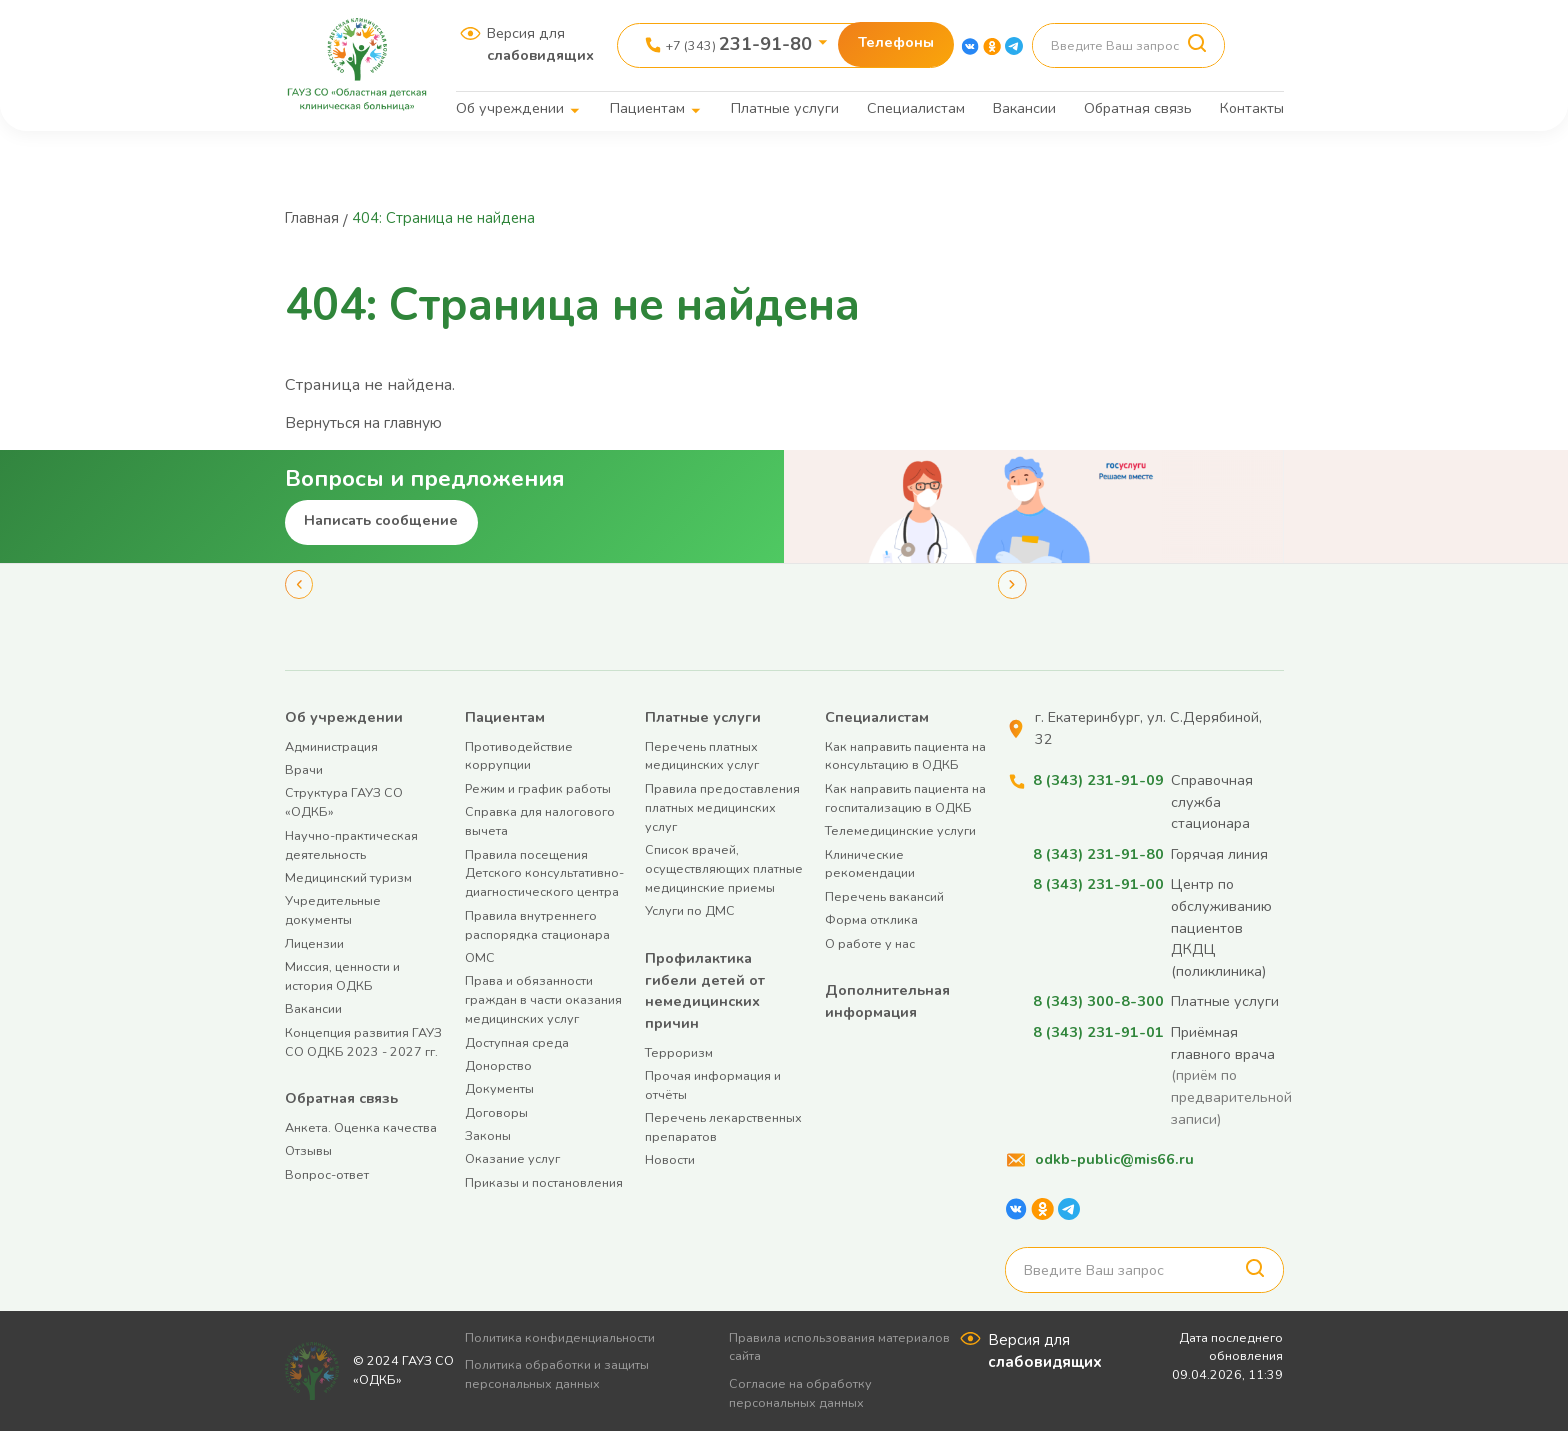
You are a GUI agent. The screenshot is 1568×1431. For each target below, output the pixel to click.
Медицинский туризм (348, 877)
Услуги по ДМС (690, 910)
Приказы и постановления (544, 1182)
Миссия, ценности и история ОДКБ (342, 976)
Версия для (540, 44)
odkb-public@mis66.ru (1114, 1159)
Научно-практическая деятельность (351, 845)
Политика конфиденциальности (568, 1337)
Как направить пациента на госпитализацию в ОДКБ (905, 798)
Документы (499, 1088)
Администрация (331, 746)
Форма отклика (871, 919)
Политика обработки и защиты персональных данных (565, 1374)
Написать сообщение (381, 520)
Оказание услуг (512, 1158)
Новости (670, 1159)
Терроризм (679, 1052)
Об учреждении (510, 108)
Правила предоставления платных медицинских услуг (722, 807)
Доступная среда (517, 1042)
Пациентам (647, 108)
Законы (488, 1135)
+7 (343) (739, 44)
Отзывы (308, 1150)
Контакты (1252, 108)
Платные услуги (785, 108)
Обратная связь (1138, 108)
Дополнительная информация (887, 1001)
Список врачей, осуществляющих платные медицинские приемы (724, 868)
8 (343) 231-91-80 (1097, 854)
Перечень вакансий (884, 896)
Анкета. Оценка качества (361, 1127)
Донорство (498, 1065)
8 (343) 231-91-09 (1097, 780)
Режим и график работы (538, 788)
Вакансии (1024, 108)
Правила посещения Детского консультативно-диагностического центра (544, 873)
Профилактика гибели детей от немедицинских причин (705, 990)
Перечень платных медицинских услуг (702, 756)
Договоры (496, 1112)
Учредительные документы (333, 910)
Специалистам (916, 108)
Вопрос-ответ (327, 1174)
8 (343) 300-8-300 (1097, 1001)
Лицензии (314, 943)
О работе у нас (870, 943)
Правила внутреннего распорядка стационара (537, 925)
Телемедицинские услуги (900, 830)
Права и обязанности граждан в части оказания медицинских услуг (543, 999)
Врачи (304, 769)
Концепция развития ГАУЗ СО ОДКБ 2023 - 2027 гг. (363, 1042)
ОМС (480, 957)
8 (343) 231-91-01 (1097, 1032)
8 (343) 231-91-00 (1097, 884)
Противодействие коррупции (519, 756)
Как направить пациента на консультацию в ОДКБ (905, 756)
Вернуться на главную (371, 423)
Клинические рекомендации (870, 864)
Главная (315, 218)
